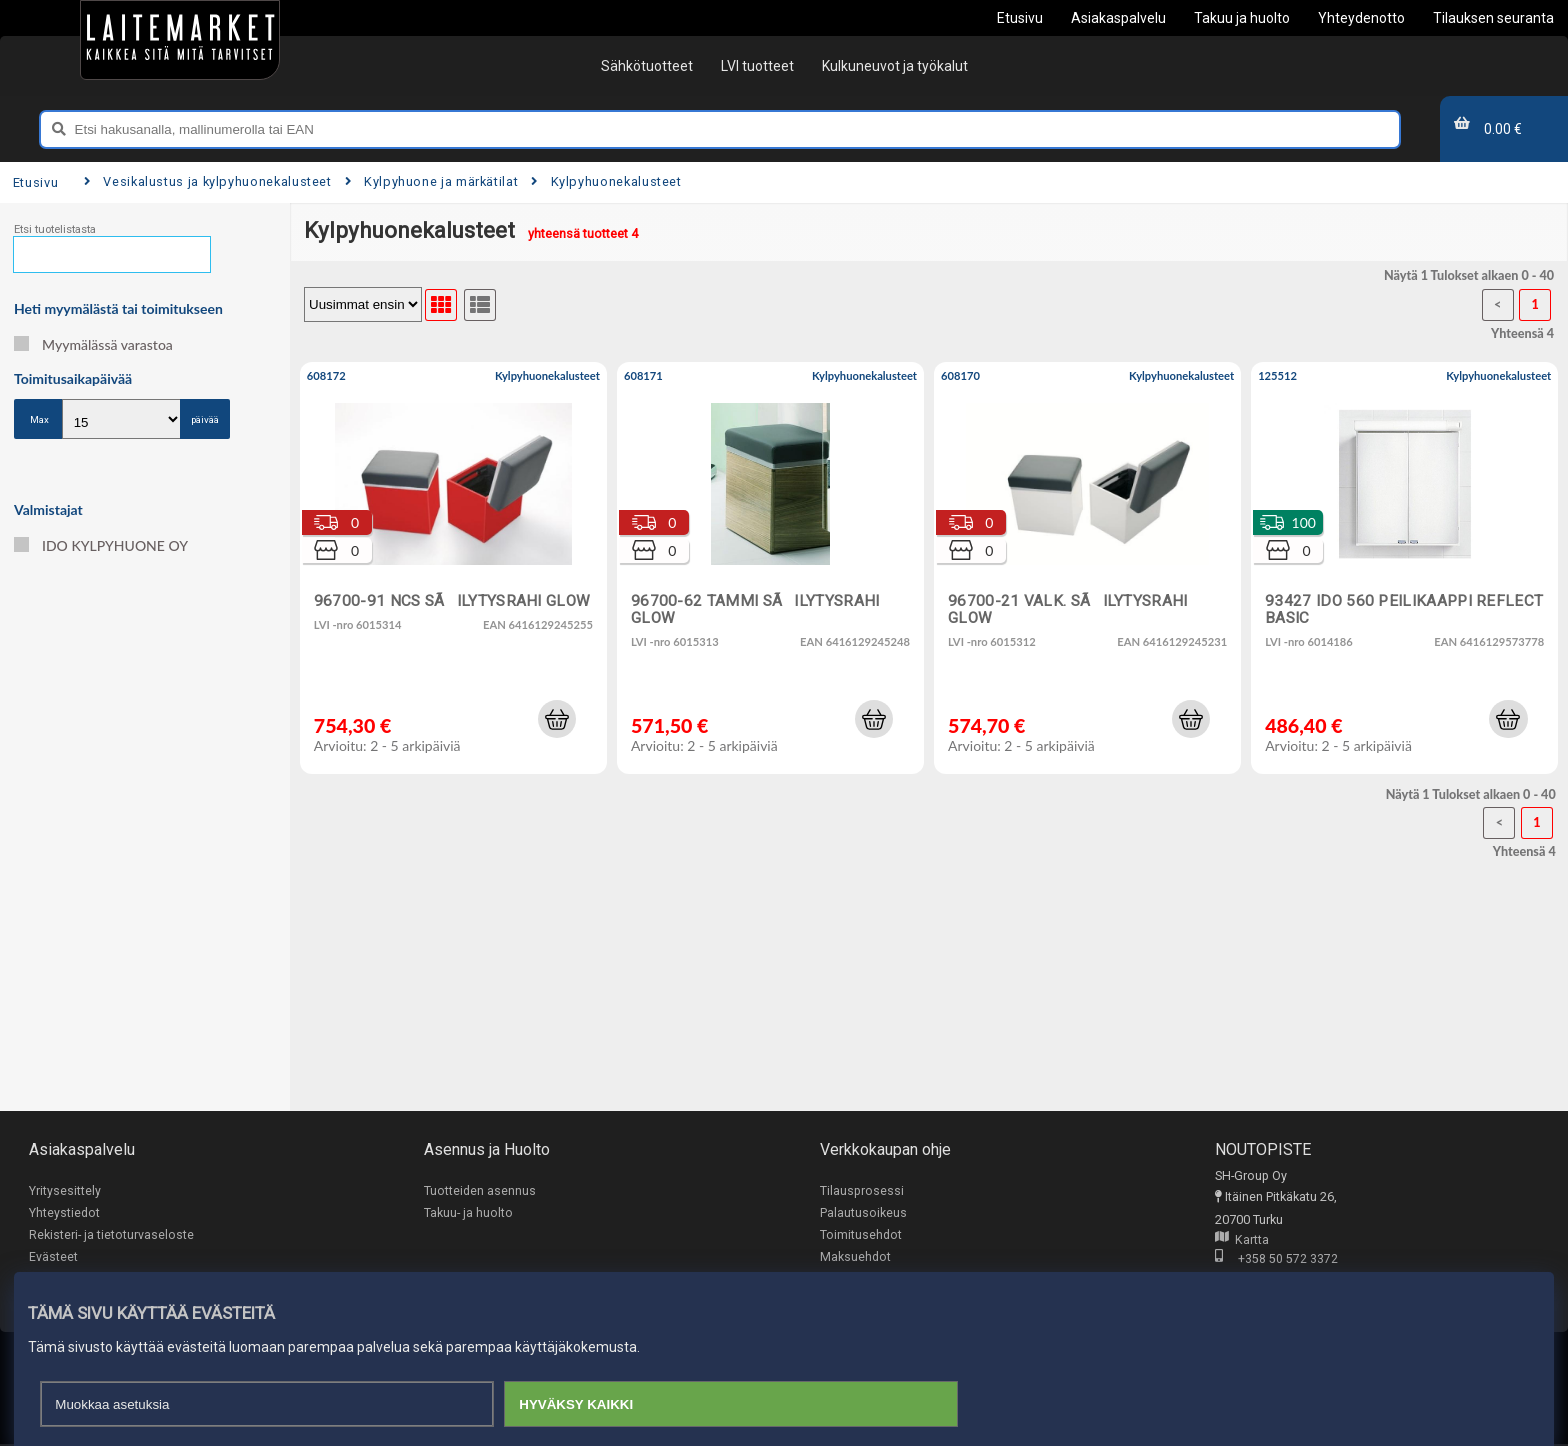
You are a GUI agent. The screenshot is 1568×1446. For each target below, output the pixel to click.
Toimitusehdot (861, 1235)
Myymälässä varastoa (93, 344)
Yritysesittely (65, 1190)
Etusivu (35, 182)
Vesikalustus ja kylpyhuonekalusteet (208, 181)
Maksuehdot (855, 1258)
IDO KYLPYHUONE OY (101, 545)
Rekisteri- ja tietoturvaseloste (111, 1235)
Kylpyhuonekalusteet (606, 181)
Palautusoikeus (863, 1213)
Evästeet (53, 1258)
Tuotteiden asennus (480, 1190)
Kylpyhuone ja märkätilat (432, 181)
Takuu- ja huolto (468, 1213)
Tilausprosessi (862, 1190)
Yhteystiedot (64, 1213)
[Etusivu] (180, 40)
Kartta (1242, 1240)
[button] (557, 719)
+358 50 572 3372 (1276, 1259)
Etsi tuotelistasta (55, 229)
